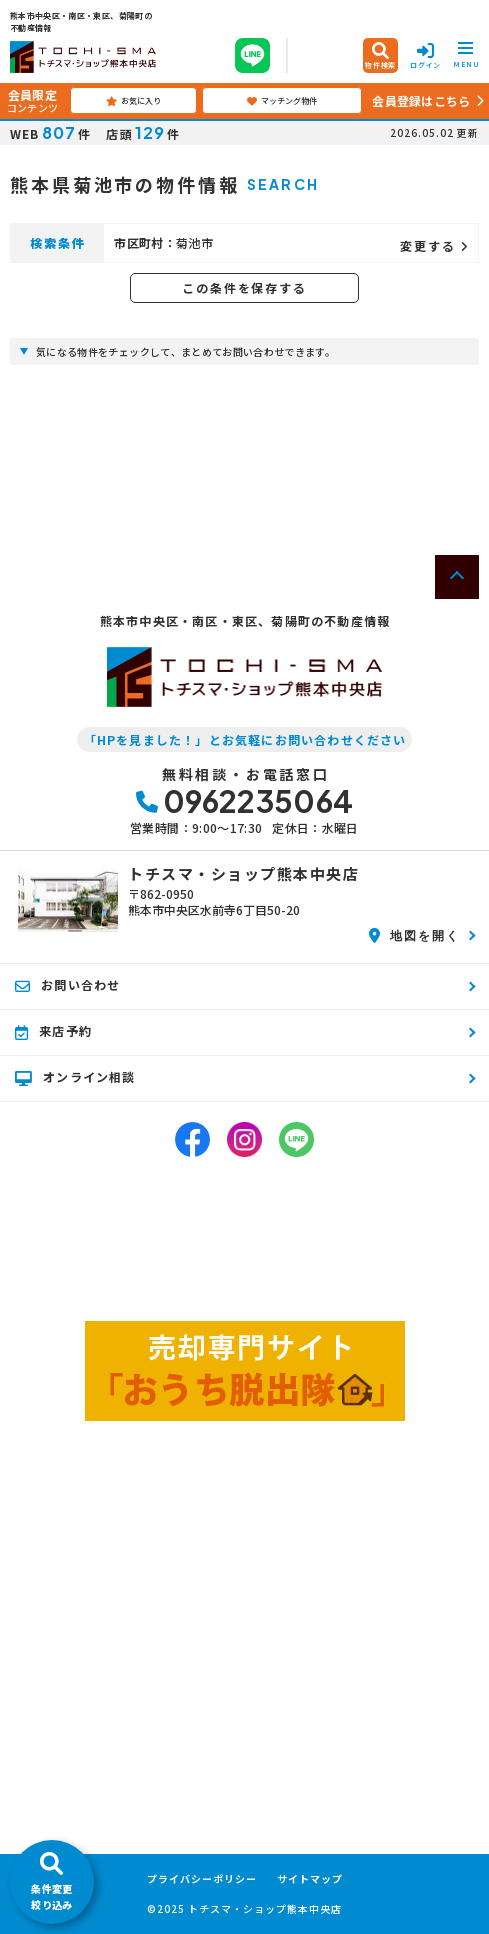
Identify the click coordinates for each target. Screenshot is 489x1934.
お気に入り (133, 101)
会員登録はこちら (421, 100)
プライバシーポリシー (202, 1879)
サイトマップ (310, 1879)
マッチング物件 (282, 101)
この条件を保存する (244, 287)
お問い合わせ (67, 985)
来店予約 (53, 1031)
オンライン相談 (75, 1077)
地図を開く (414, 935)
